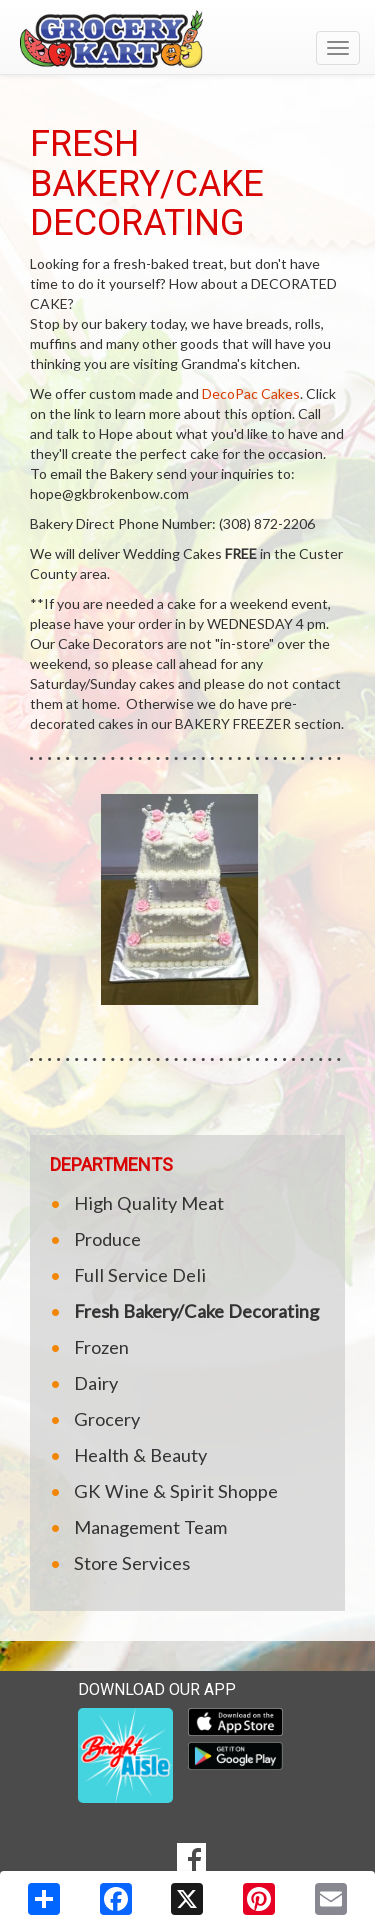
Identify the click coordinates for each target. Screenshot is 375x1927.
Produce (107, 1239)
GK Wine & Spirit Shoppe (176, 1491)
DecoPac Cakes (251, 393)
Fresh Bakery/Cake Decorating (196, 1311)
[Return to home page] (187, 39)
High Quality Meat (149, 1203)
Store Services (132, 1563)
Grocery (107, 1419)
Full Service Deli (140, 1275)
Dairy (96, 1383)
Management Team (150, 1527)
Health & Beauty (140, 1455)
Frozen (101, 1347)
